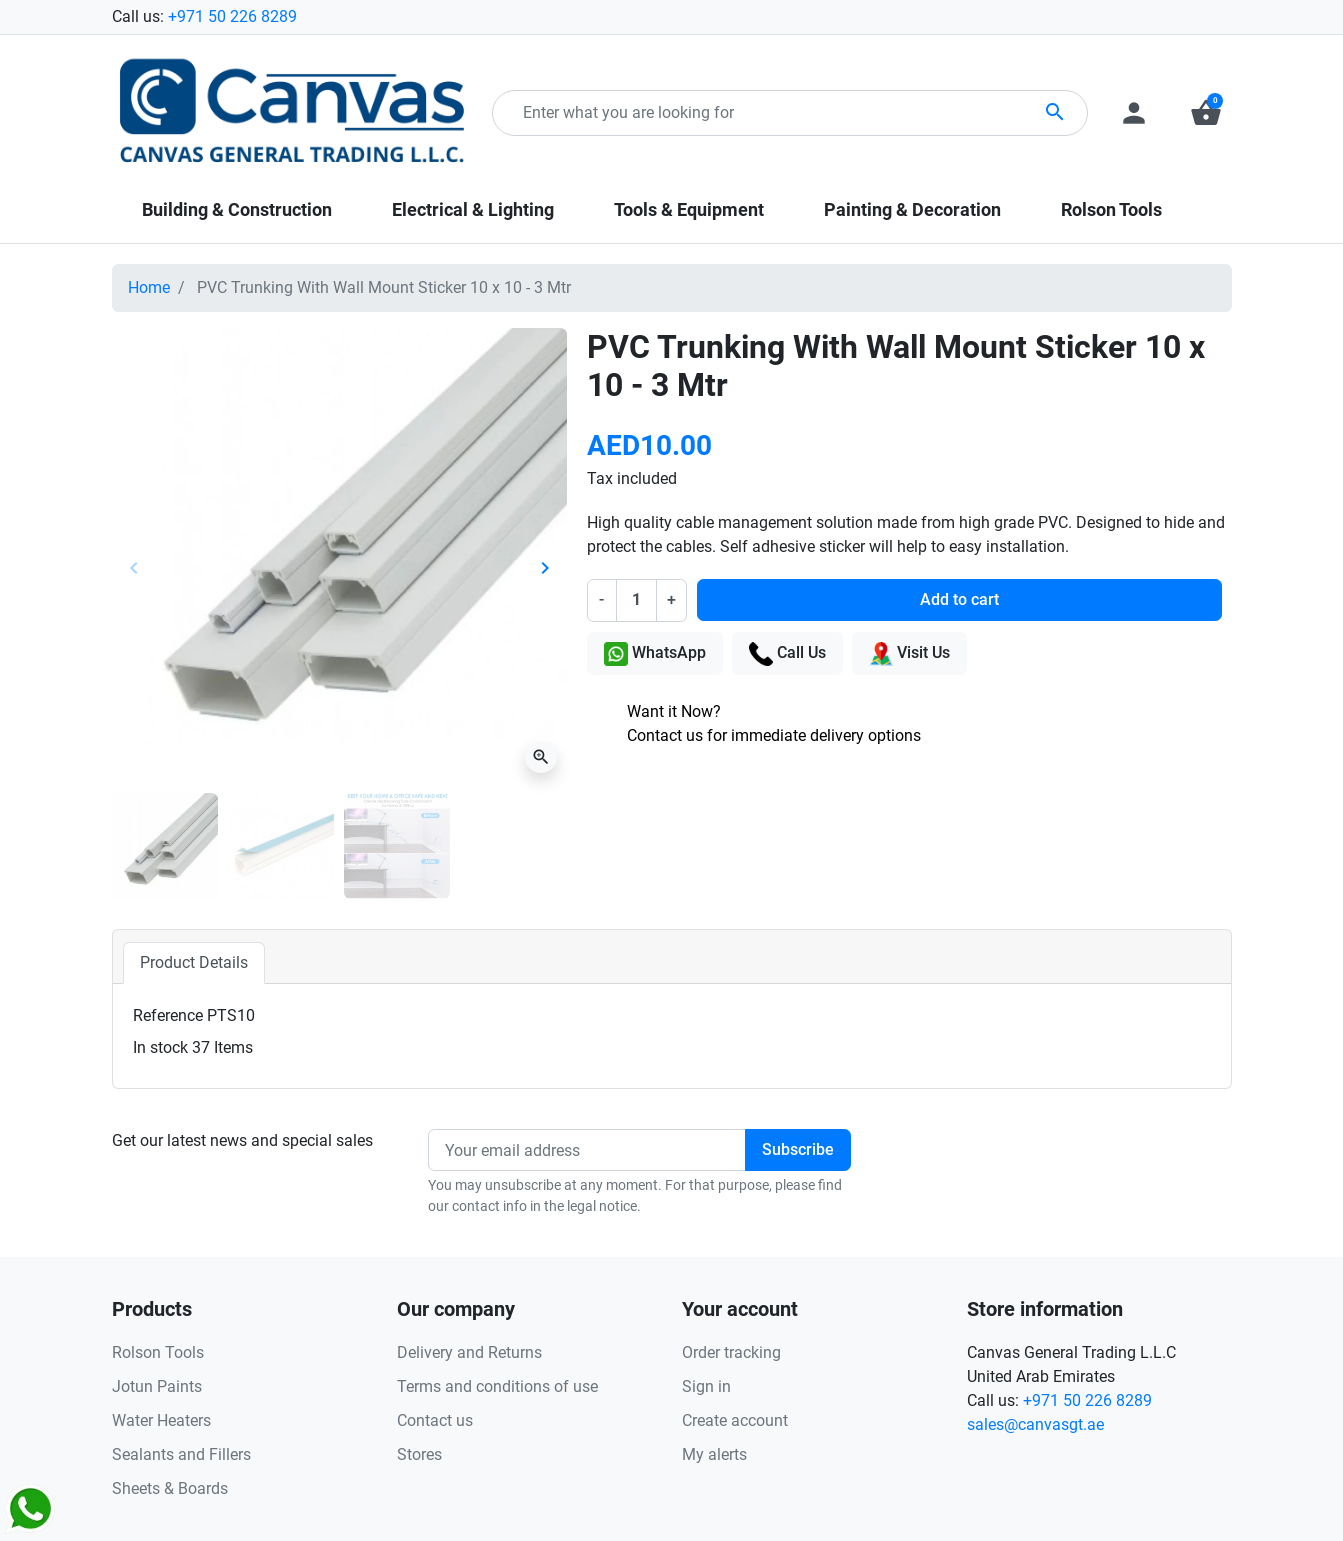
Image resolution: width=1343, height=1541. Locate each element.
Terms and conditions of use (497, 1386)
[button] (1206, 113)
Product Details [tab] (194, 962)
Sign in (706, 1386)
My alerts (714, 1454)
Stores (419, 1454)
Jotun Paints (157, 1386)
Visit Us (909, 654)
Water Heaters (161, 1420)
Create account (735, 1420)
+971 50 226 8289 (232, 16)
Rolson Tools (158, 1352)
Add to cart (959, 599)
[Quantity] (636, 600)
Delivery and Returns (469, 1352)
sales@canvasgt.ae (1035, 1424)
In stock (160, 1047)
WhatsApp (655, 654)
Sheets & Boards (170, 1488)
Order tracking (731, 1352)
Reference (168, 1015)
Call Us (787, 654)
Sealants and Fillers (181, 1454)
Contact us (435, 1420)
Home (149, 287)
